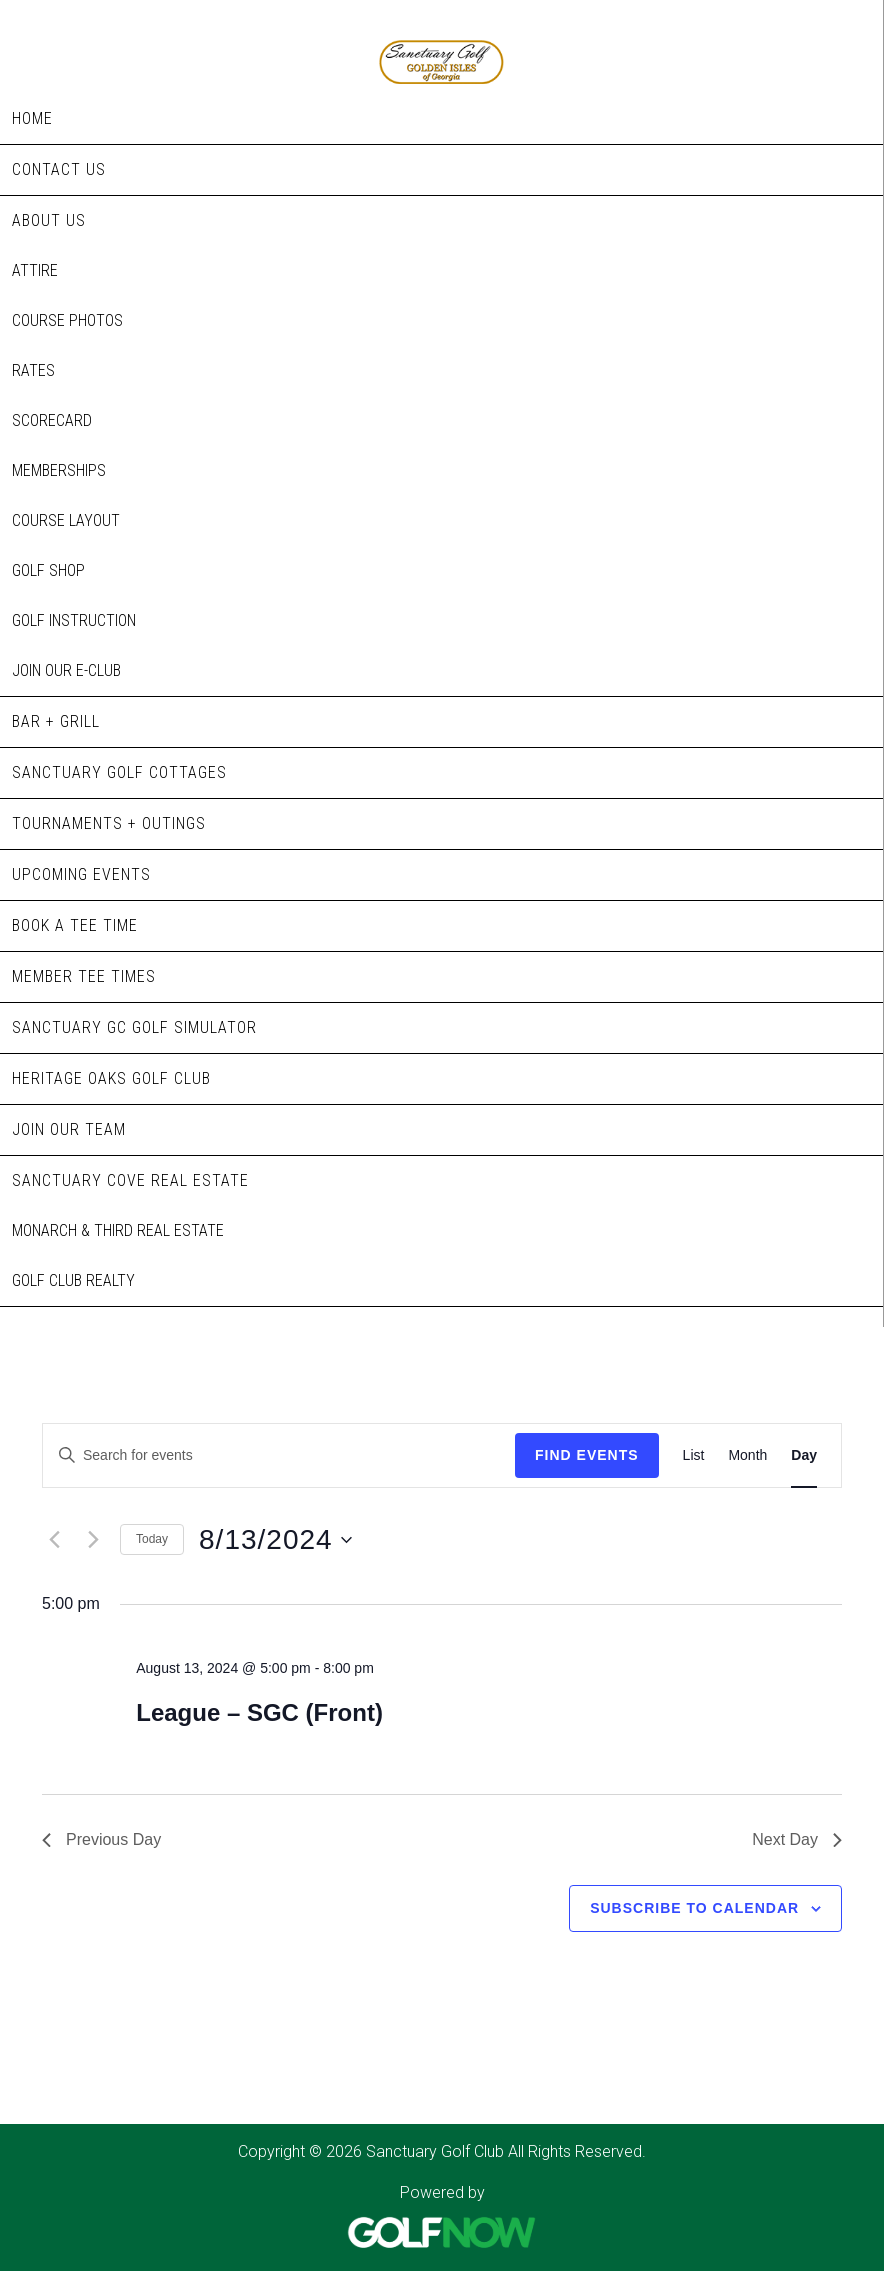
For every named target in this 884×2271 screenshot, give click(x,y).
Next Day (797, 1839)
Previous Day (101, 1839)
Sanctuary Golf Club (441, 42)
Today (152, 1539)
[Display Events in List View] (694, 1455)
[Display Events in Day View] (804, 1455)
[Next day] (93, 1540)
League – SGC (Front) (259, 1712)
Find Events (587, 1455)
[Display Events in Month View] (747, 1455)
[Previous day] (54, 1540)
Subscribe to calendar (694, 1908)
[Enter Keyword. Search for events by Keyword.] (279, 1455)
